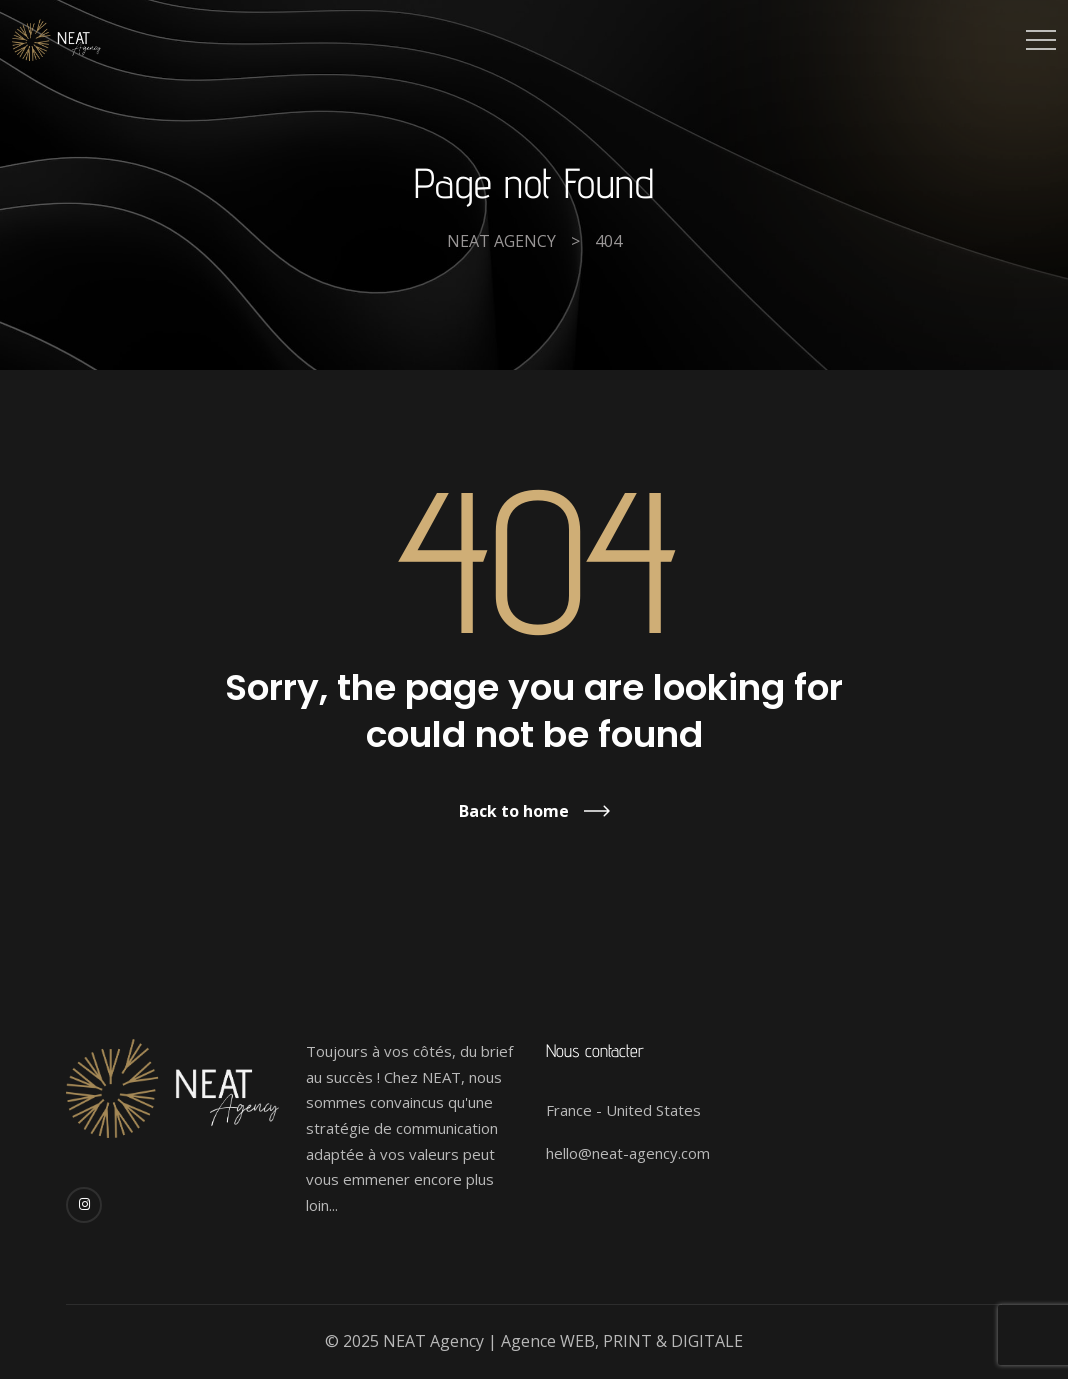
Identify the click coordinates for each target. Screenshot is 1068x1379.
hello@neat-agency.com (628, 1153)
